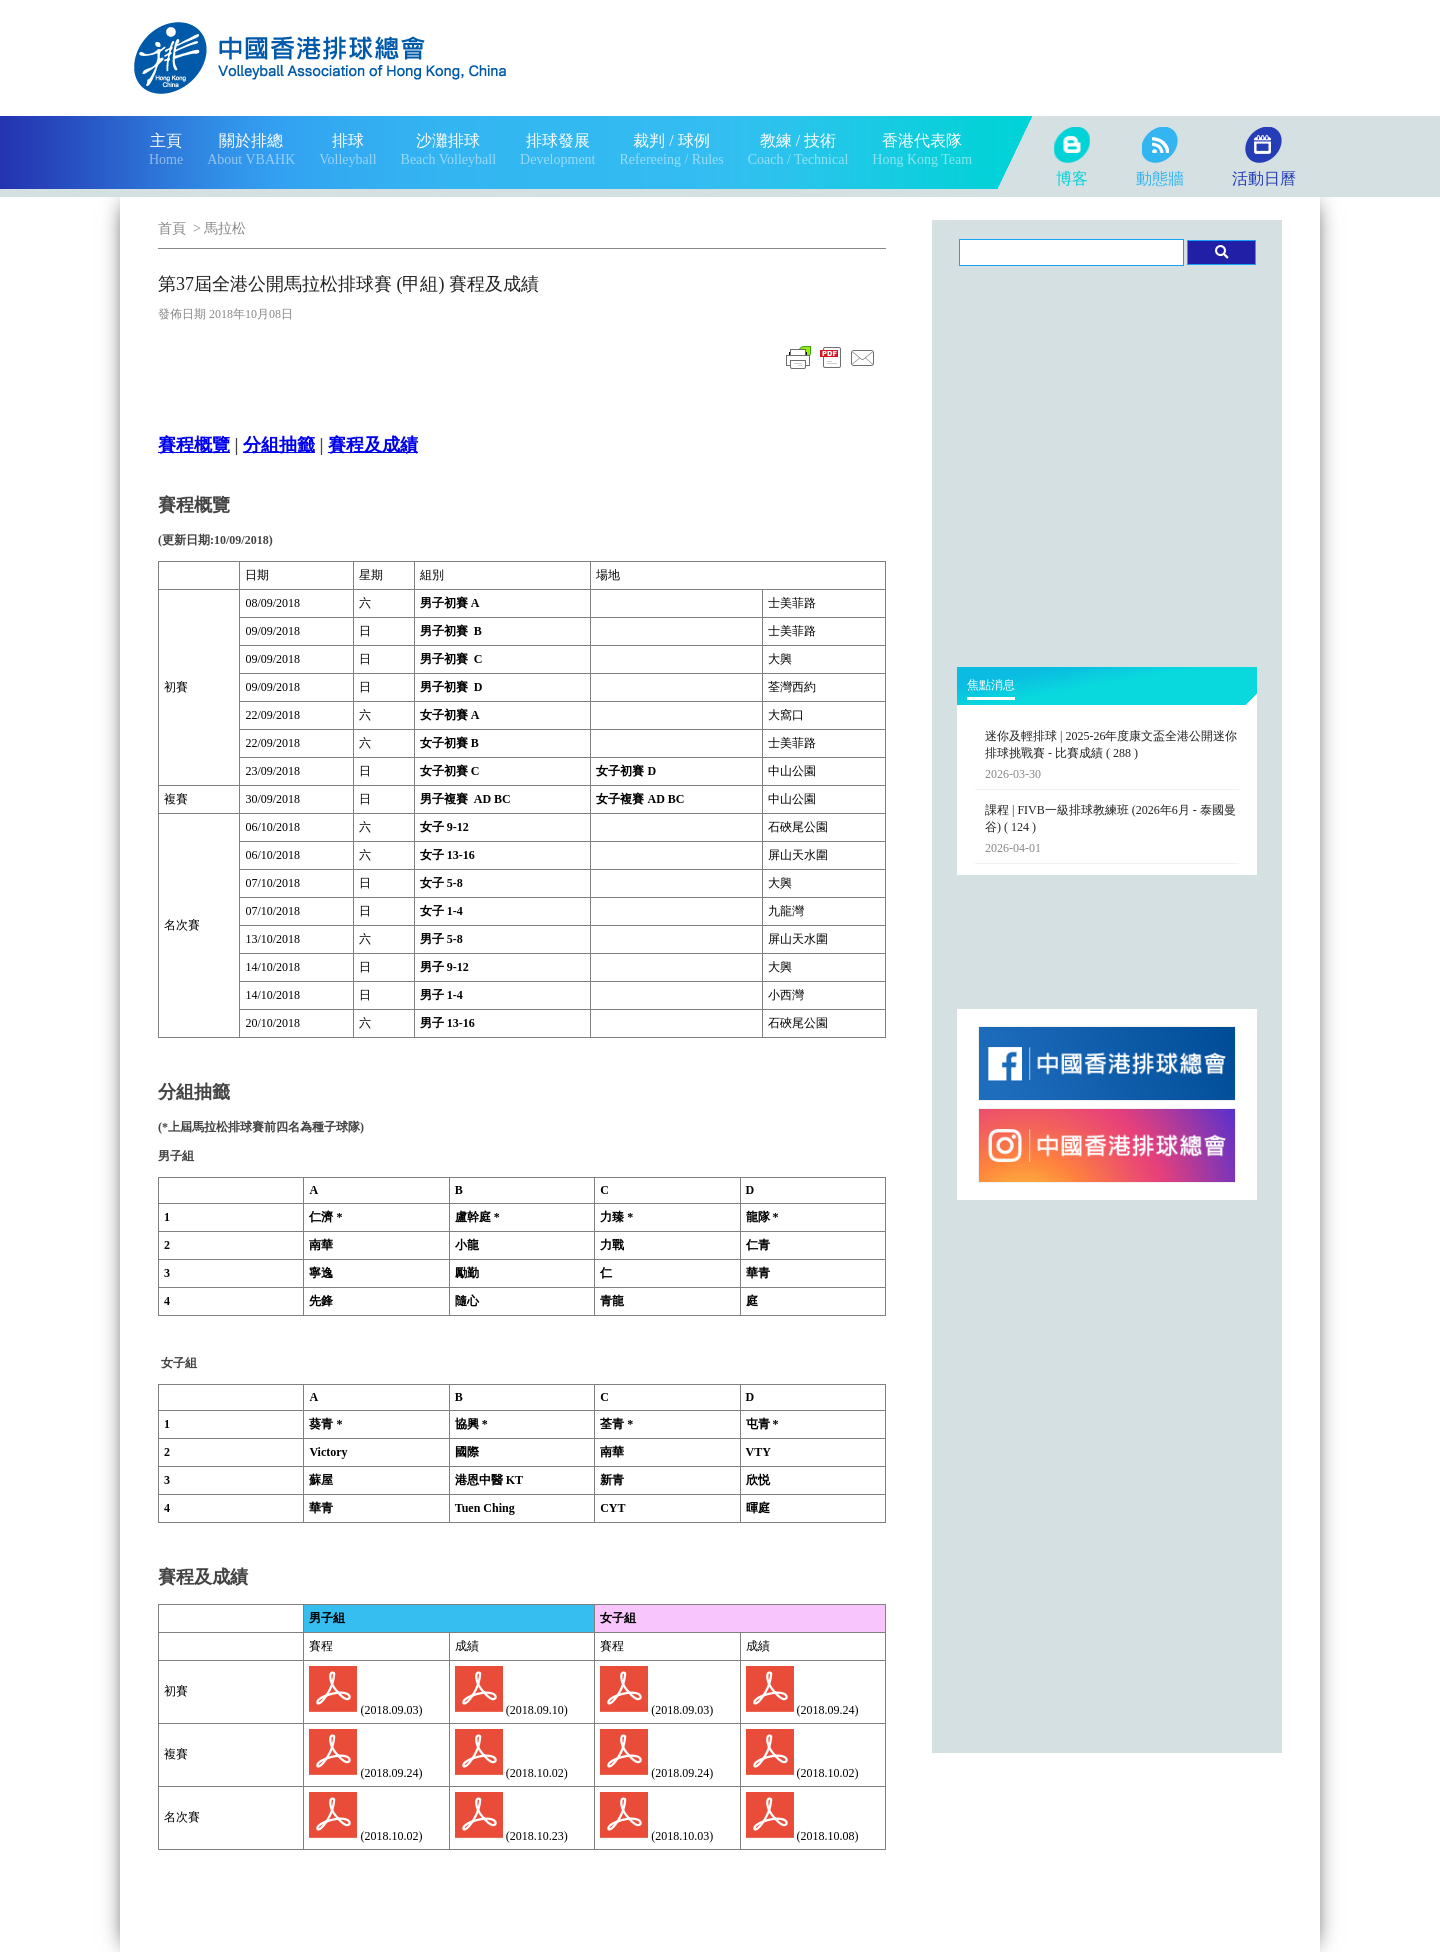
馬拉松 (225, 228)
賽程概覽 (194, 445)
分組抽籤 (279, 445)
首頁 (172, 228)
